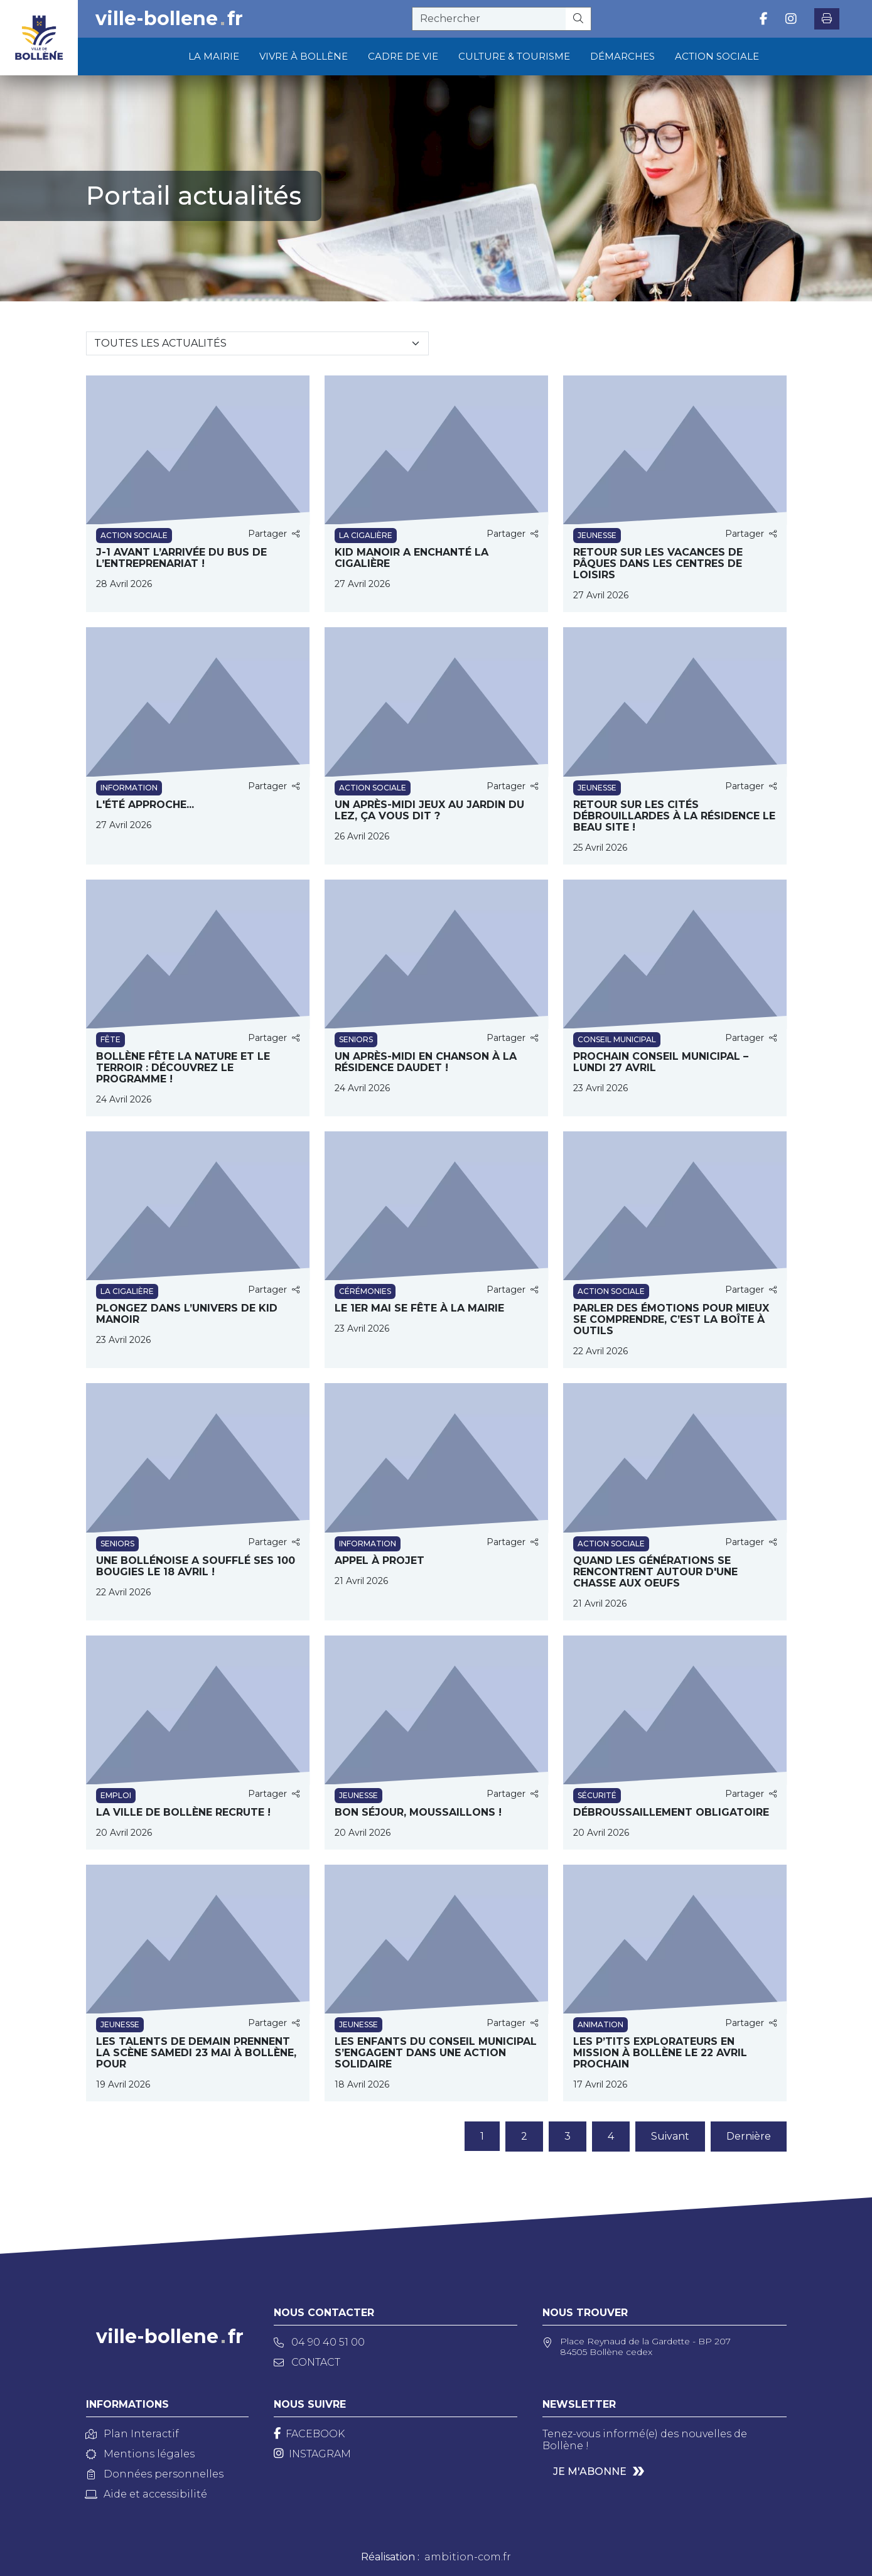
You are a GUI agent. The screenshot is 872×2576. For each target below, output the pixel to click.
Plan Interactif (132, 2434)
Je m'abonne (590, 2471)
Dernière (748, 2136)
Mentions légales (140, 2454)
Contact (307, 2362)
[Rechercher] (578, 19)
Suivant (670, 2136)
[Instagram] (312, 2454)
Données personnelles (154, 2474)
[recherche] (489, 19)
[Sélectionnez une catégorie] (257, 343)
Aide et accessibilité (146, 2494)
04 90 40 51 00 (319, 2342)
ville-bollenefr (169, 19)
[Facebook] (309, 2434)
